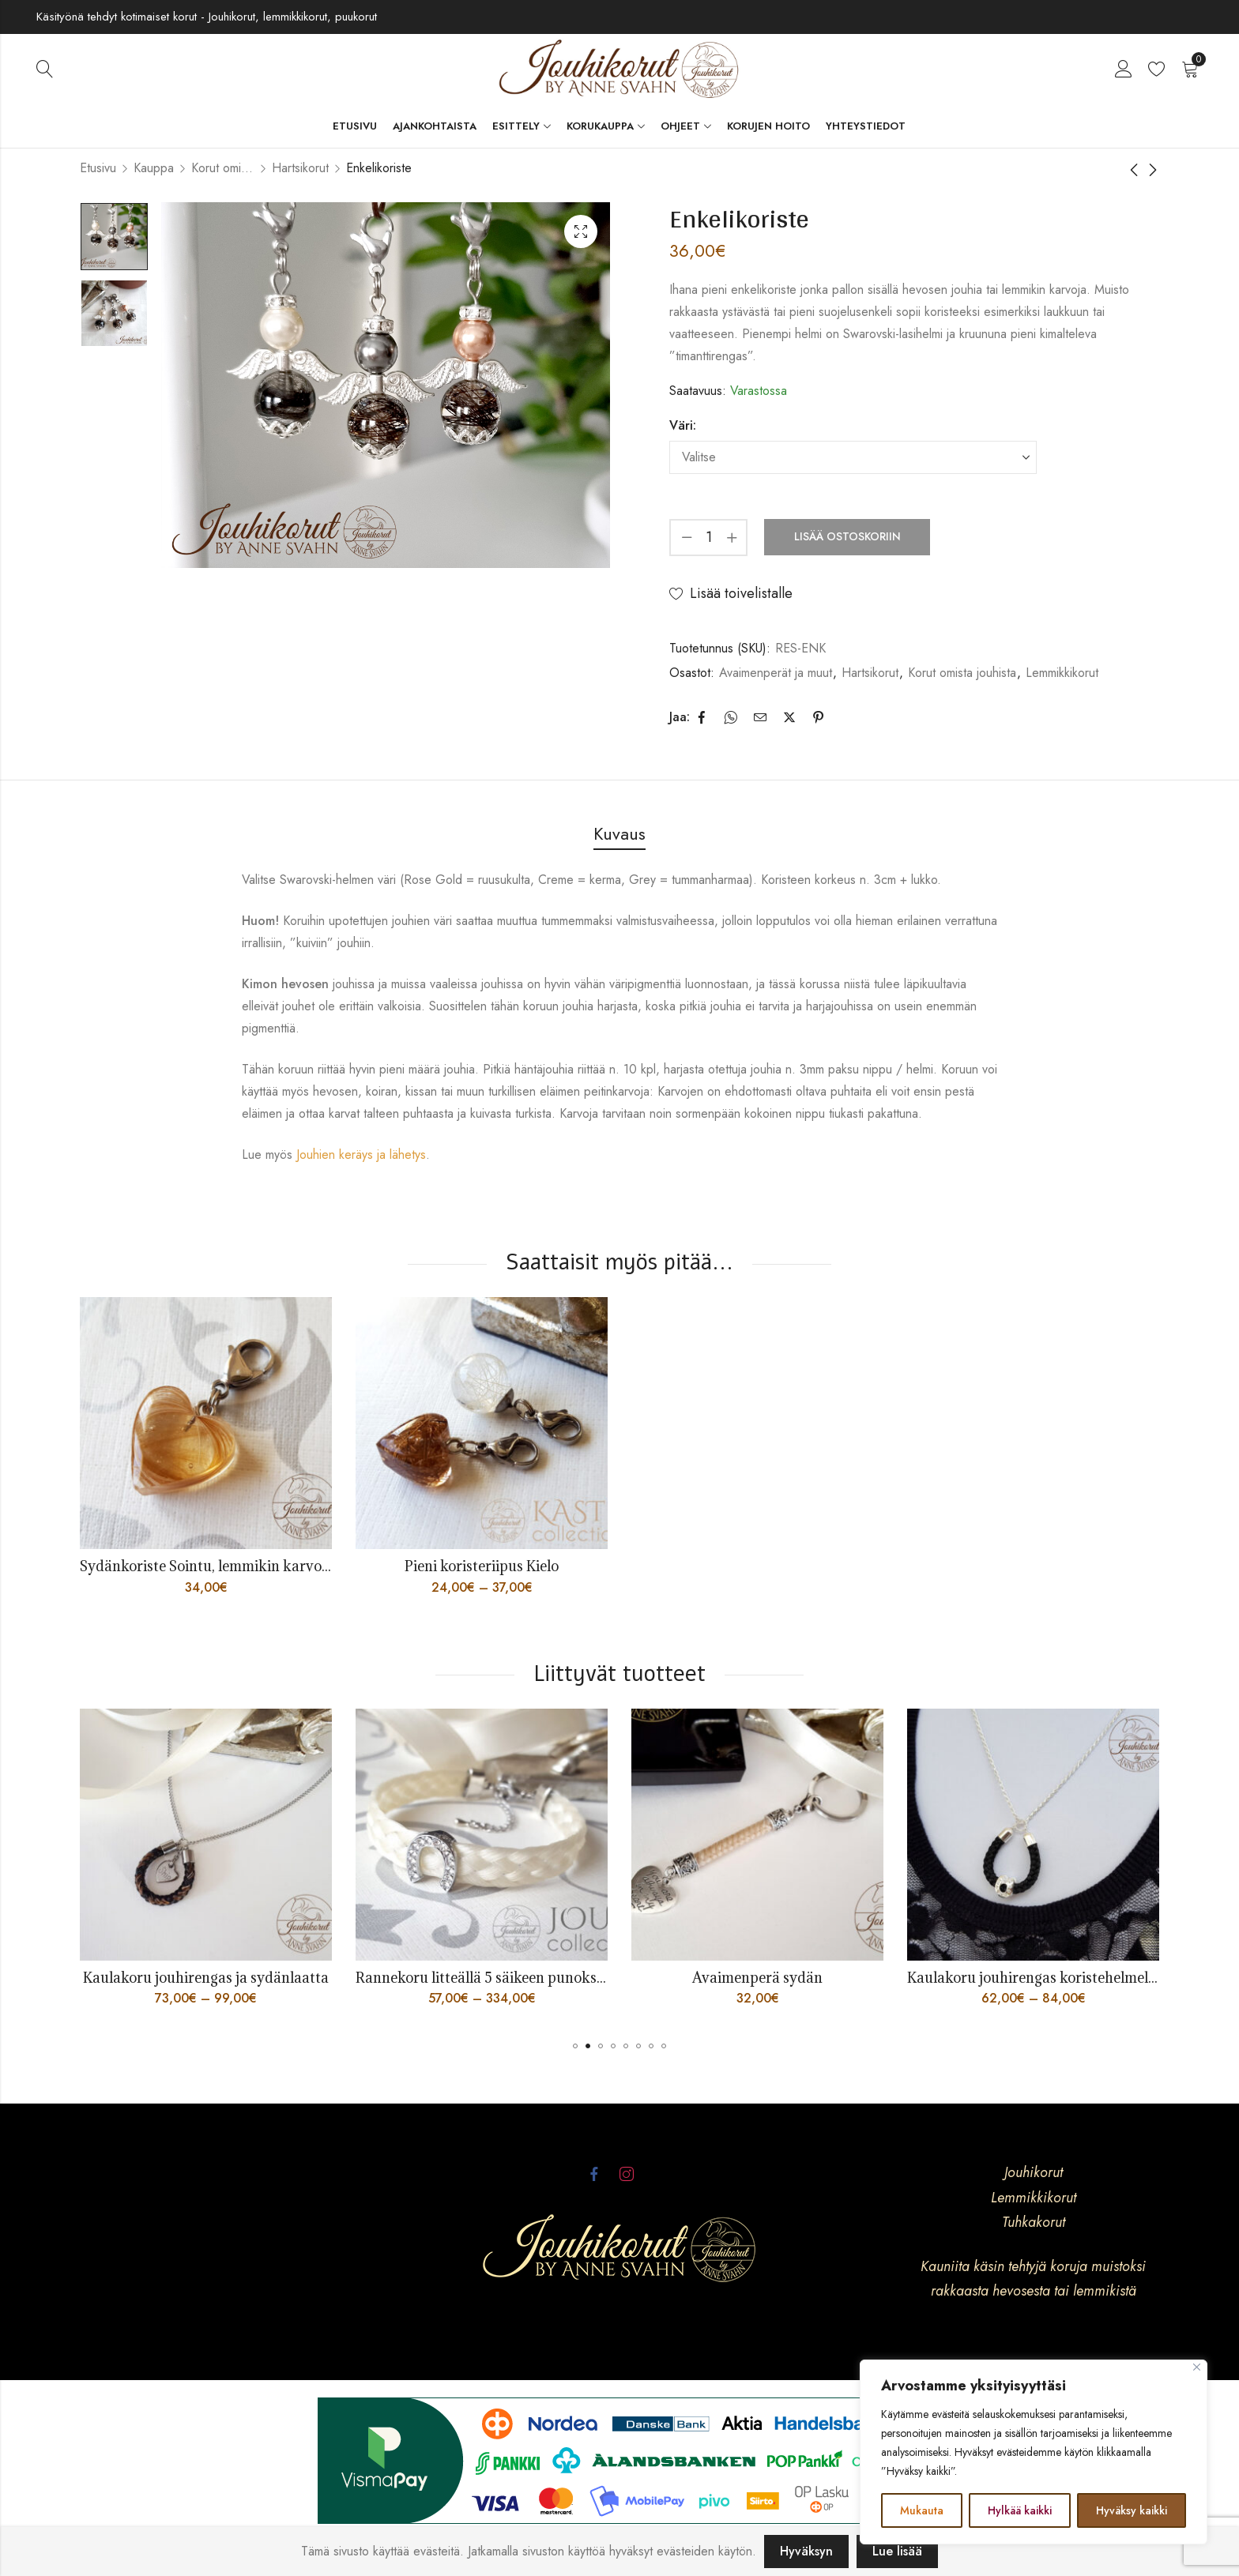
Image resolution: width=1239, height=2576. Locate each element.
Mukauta (921, 2510)
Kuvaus (619, 833)
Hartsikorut (300, 168)
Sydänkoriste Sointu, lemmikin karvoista (212, 1566)
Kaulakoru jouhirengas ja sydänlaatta (244, 1978)
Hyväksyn (806, 2551)
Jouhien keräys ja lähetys (361, 1154)
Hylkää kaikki (1020, 2510)
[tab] (619, 834)
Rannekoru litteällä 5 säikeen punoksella (525, 1978)
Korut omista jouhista (222, 168)
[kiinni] (1196, 2367)
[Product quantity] (709, 538)
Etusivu (98, 168)
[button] (575, 2046)
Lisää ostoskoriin (847, 536)
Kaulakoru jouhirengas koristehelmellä (1071, 1978)
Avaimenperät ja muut (775, 673)
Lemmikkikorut (1062, 673)
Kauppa (154, 168)
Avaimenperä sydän (795, 1978)
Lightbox (580, 231)
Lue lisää (897, 2551)
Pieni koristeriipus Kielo (482, 1566)
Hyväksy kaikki (1131, 2510)
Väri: (682, 425)
